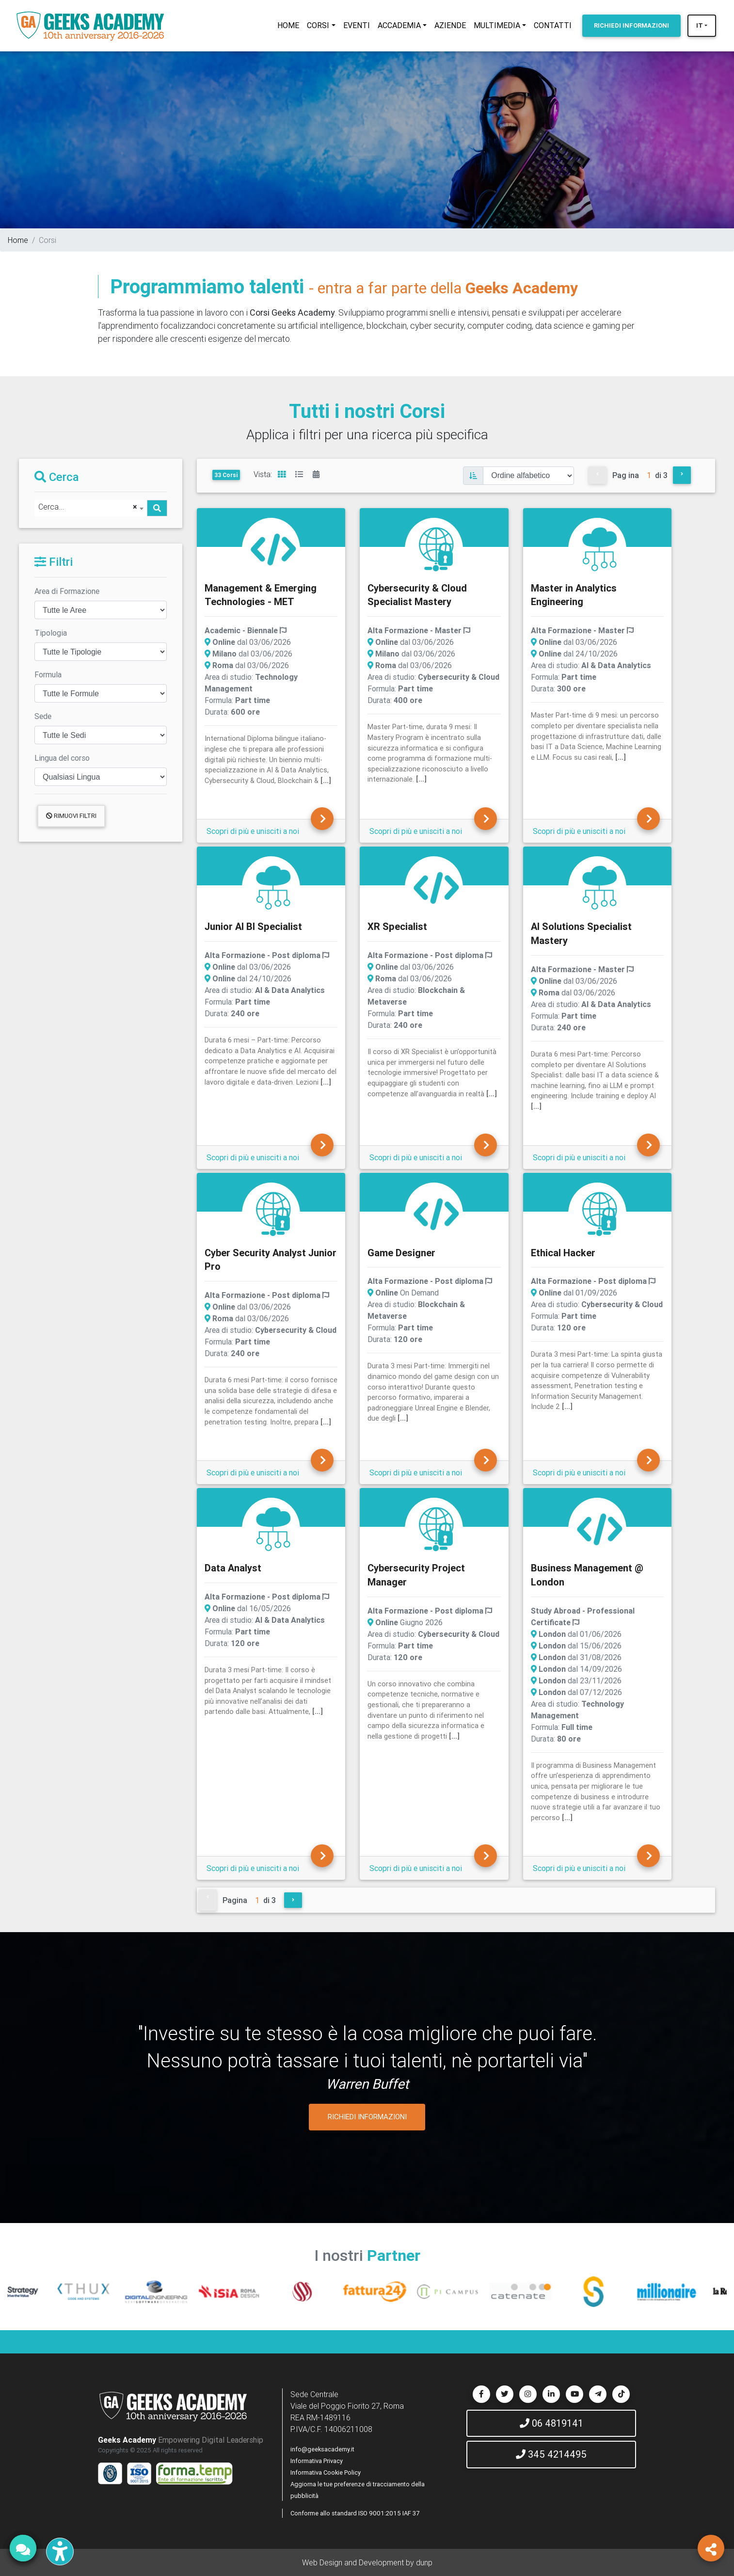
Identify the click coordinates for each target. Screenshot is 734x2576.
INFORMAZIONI (631, 25)
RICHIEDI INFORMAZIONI (367, 2116)
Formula (48, 674)
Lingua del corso (62, 758)
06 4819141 (551, 2423)
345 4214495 (551, 2454)
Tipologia (50, 633)
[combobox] (90, 508)
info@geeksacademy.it (322, 2449)
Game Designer (401, 1253)
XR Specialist (397, 926)
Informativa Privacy (316, 2461)
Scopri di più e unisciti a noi (253, 831)
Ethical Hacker (563, 1253)
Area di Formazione (66, 591)
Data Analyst (233, 1568)
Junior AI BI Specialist (253, 926)
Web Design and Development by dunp (367, 2562)
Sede (42, 716)
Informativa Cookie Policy (325, 2472)
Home (18, 240)
